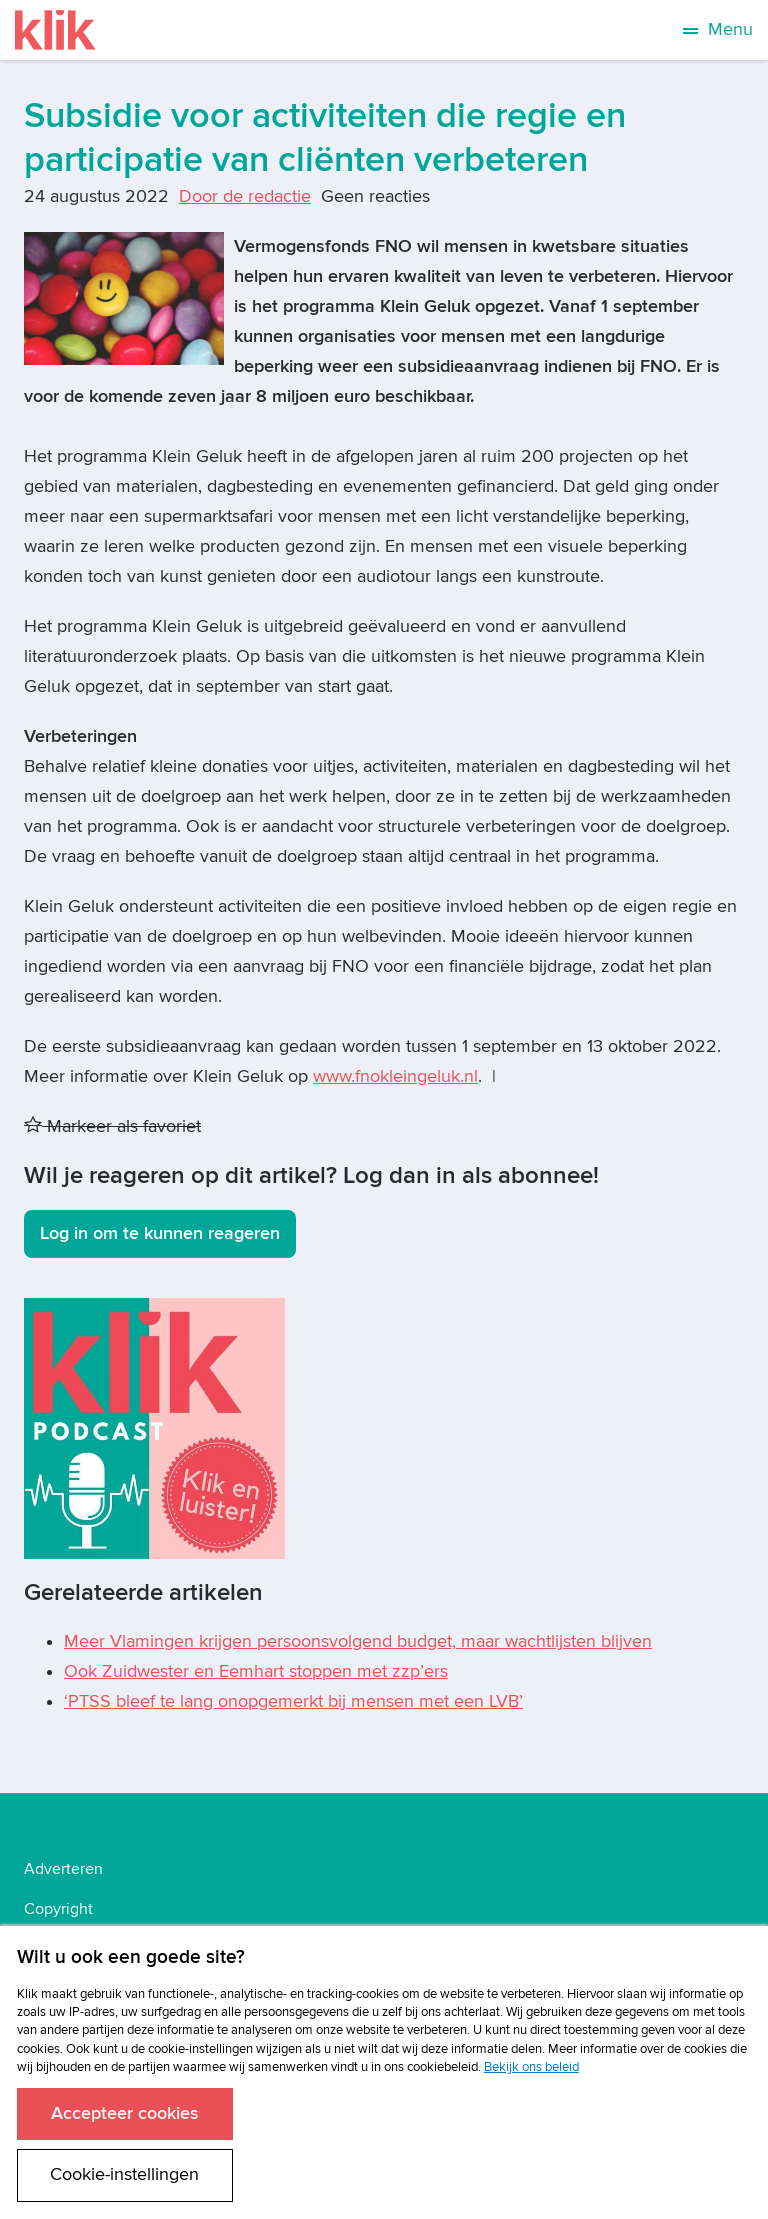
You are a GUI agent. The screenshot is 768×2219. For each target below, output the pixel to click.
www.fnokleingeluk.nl (395, 1076)
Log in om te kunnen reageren (160, 1233)
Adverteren (63, 1869)
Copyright (58, 1909)
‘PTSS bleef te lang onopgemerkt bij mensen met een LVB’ (293, 1701)
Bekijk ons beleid (531, 2067)
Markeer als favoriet (112, 1126)
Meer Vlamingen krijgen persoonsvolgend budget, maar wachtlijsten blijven (358, 1641)
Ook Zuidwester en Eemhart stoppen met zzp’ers (256, 1671)
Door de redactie (245, 196)
